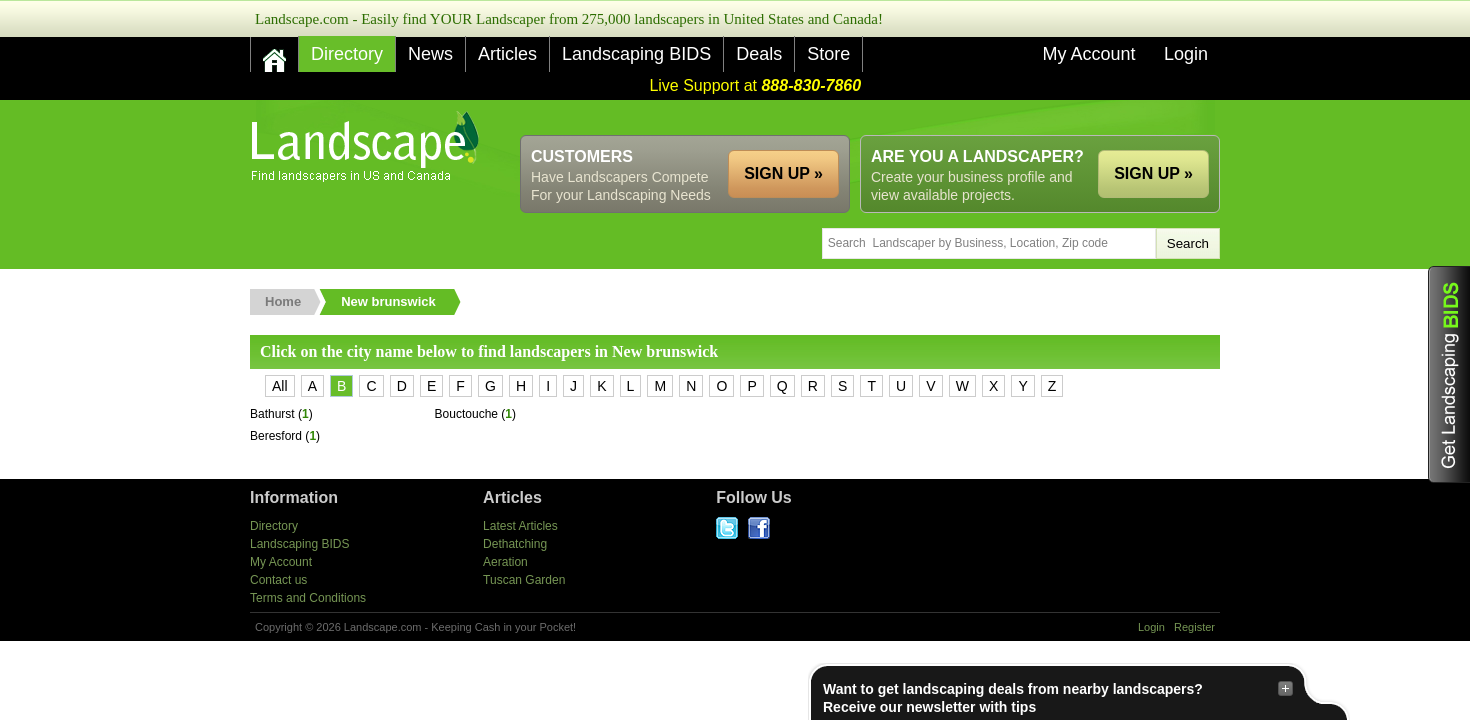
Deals (759, 54)
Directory (347, 54)
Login (1186, 54)
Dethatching (515, 544)
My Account (1088, 54)
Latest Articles (520, 526)
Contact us (278, 580)
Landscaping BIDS (636, 54)
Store (828, 54)
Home (283, 301)
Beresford (276, 436)
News (430, 54)
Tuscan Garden (524, 580)
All (280, 386)
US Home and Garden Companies (367, 146)
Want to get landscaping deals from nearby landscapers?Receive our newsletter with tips (1058, 697)
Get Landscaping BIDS (1449, 374)
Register (1194, 627)
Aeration (505, 562)
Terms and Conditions (308, 598)
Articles (507, 54)
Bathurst (272, 414)
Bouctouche (466, 414)
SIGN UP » (1153, 173)
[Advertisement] (856, 117)
